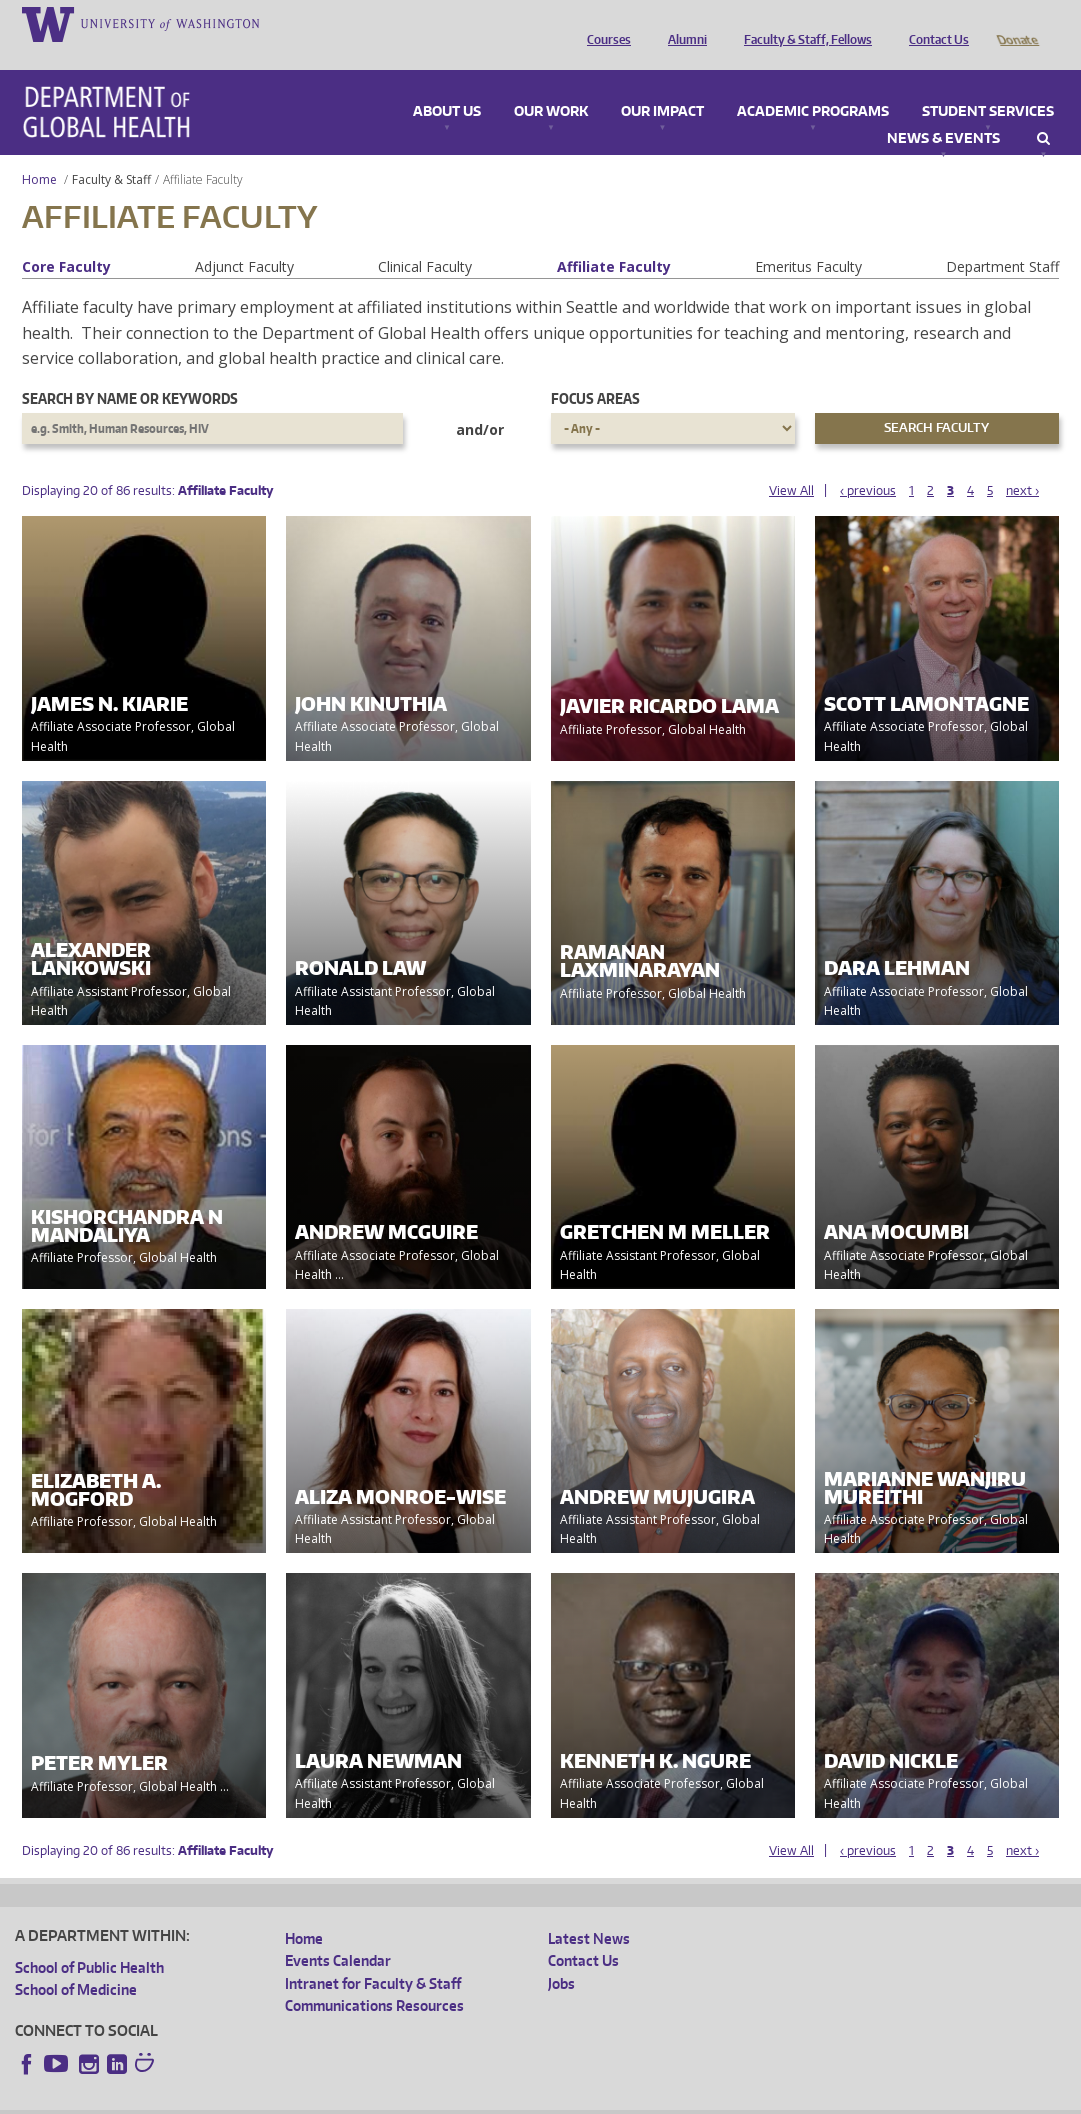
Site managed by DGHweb (480, 2098)
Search (1043, 111)
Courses (604, 23)
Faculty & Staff (111, 151)
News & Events (943, 111)
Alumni (682, 23)
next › (1022, 462)
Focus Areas (595, 370)
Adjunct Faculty (244, 238)
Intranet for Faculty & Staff (373, 1955)
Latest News (589, 1910)
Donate (1016, 23)
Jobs (561, 1955)
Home (39, 151)
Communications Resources (374, 1977)
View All (791, 462)
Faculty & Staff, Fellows (803, 23)
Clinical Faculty (425, 238)
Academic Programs (813, 84)
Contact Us (934, 23)
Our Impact (662, 84)
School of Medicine (76, 1961)
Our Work (551, 84)
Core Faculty (66, 238)
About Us (447, 84)
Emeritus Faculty (808, 238)
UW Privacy (280, 2098)
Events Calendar (338, 1932)
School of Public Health (89, 1939)
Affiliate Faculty (614, 238)
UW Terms (361, 2098)
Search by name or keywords (130, 370)
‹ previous (868, 462)
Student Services (988, 84)
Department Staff (1002, 238)
